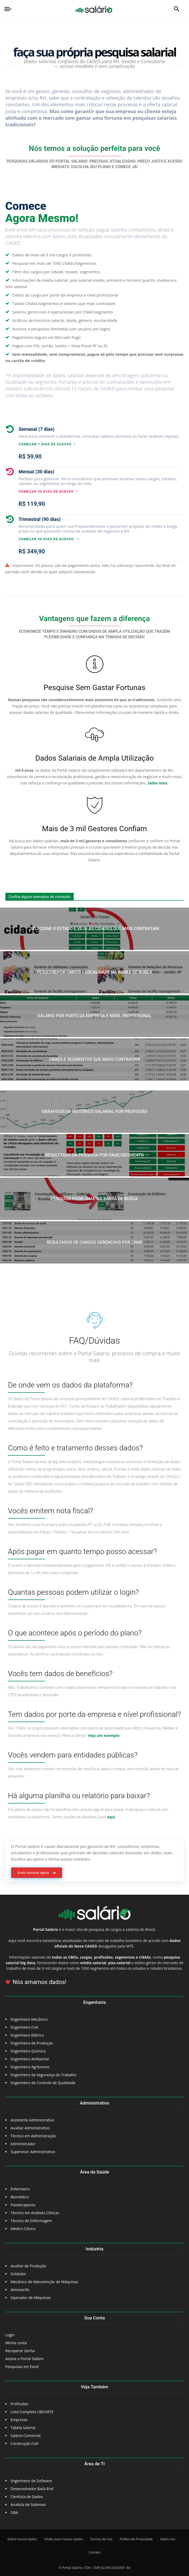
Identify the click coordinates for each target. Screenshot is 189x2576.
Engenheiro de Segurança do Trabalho (43, 2074)
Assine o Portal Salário (24, 2358)
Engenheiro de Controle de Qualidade (43, 2082)
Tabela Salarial (23, 2427)
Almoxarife (20, 2289)
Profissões (19, 2403)
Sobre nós (167, 2539)
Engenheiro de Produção (32, 2043)
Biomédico (20, 2196)
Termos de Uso (101, 2539)
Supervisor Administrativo (33, 2151)
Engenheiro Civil (24, 2027)
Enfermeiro (20, 2188)
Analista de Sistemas (28, 2504)
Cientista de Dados (27, 2496)
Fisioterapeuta (23, 2204)
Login (10, 2334)
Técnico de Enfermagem (31, 2220)
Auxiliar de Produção (28, 2265)
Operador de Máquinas (30, 2297)
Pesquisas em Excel (22, 2366)
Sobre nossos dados (22, 2539)
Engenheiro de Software (31, 2480)
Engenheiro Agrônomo (30, 2066)
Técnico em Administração (33, 2135)
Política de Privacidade (136, 2539)
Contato (94, 2552)
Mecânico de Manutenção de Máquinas (44, 2281)
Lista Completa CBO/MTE (32, 2411)
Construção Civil (24, 2443)
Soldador (18, 2273)
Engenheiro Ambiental (30, 2058)
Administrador (23, 2143)
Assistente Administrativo (32, 2119)
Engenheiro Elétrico (27, 2035)
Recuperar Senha (20, 2350)
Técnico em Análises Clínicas (35, 2212)
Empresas (19, 2419)
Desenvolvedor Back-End (32, 2488)
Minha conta (16, 2342)
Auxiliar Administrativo (30, 2127)
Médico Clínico (23, 2228)
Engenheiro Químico (28, 2051)
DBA (14, 2512)
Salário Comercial (25, 2435)
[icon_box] (92, 436)
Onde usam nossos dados (63, 2539)
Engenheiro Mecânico (29, 2019)
